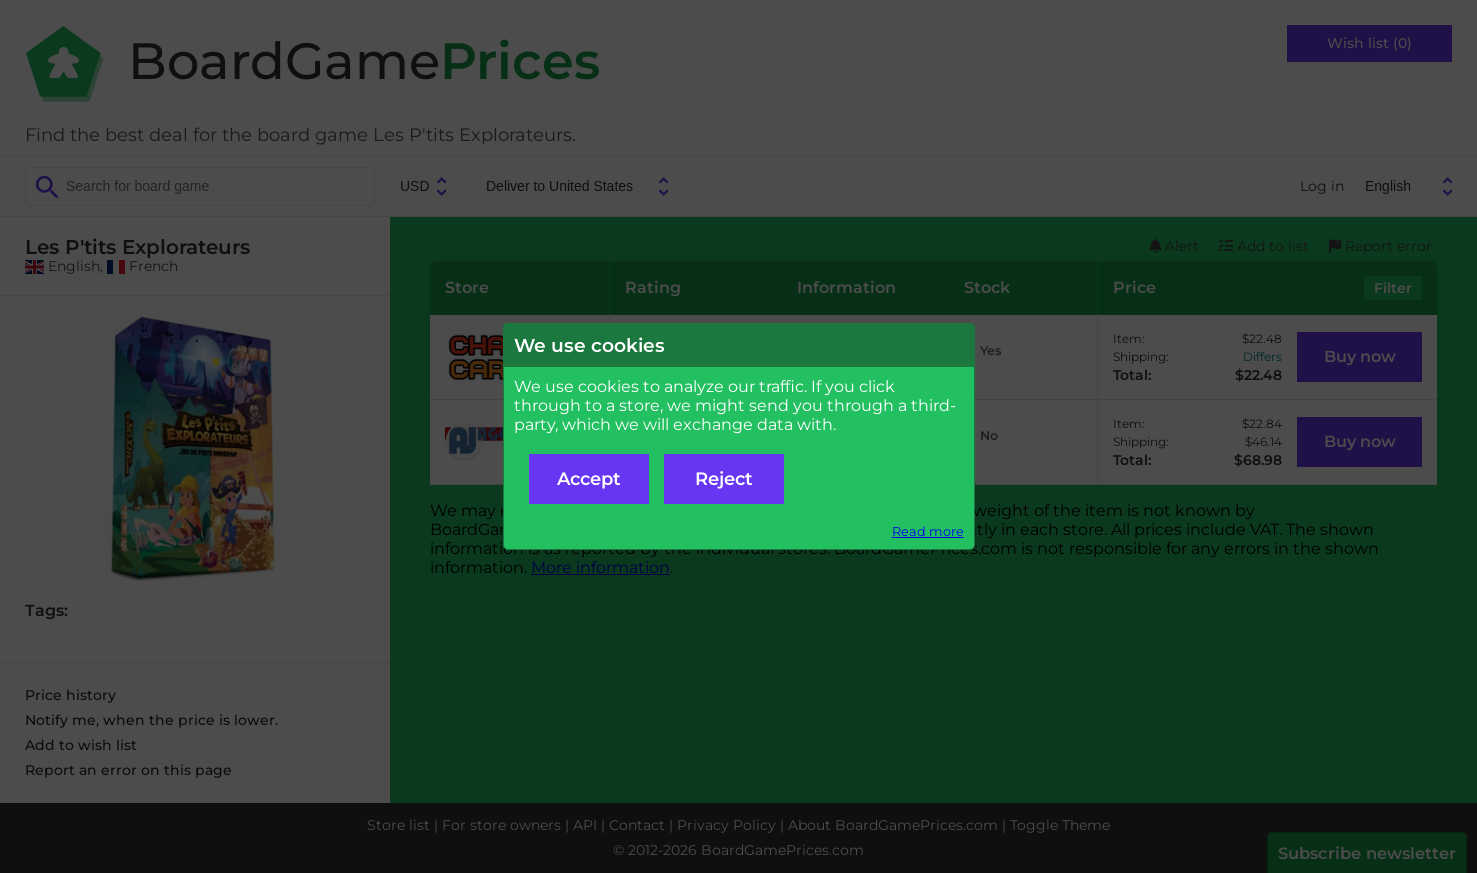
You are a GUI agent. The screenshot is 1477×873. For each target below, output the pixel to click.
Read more (928, 531)
